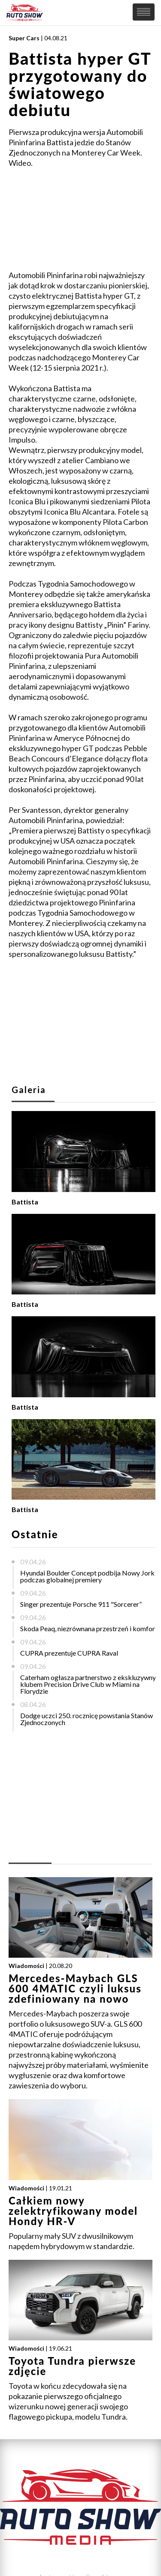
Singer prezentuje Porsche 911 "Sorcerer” (81, 1604)
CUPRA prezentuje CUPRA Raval (69, 1653)
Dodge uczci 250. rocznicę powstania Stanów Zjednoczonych (86, 1718)
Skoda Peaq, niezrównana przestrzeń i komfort (89, 1628)
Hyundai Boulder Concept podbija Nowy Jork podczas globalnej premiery (87, 1576)
